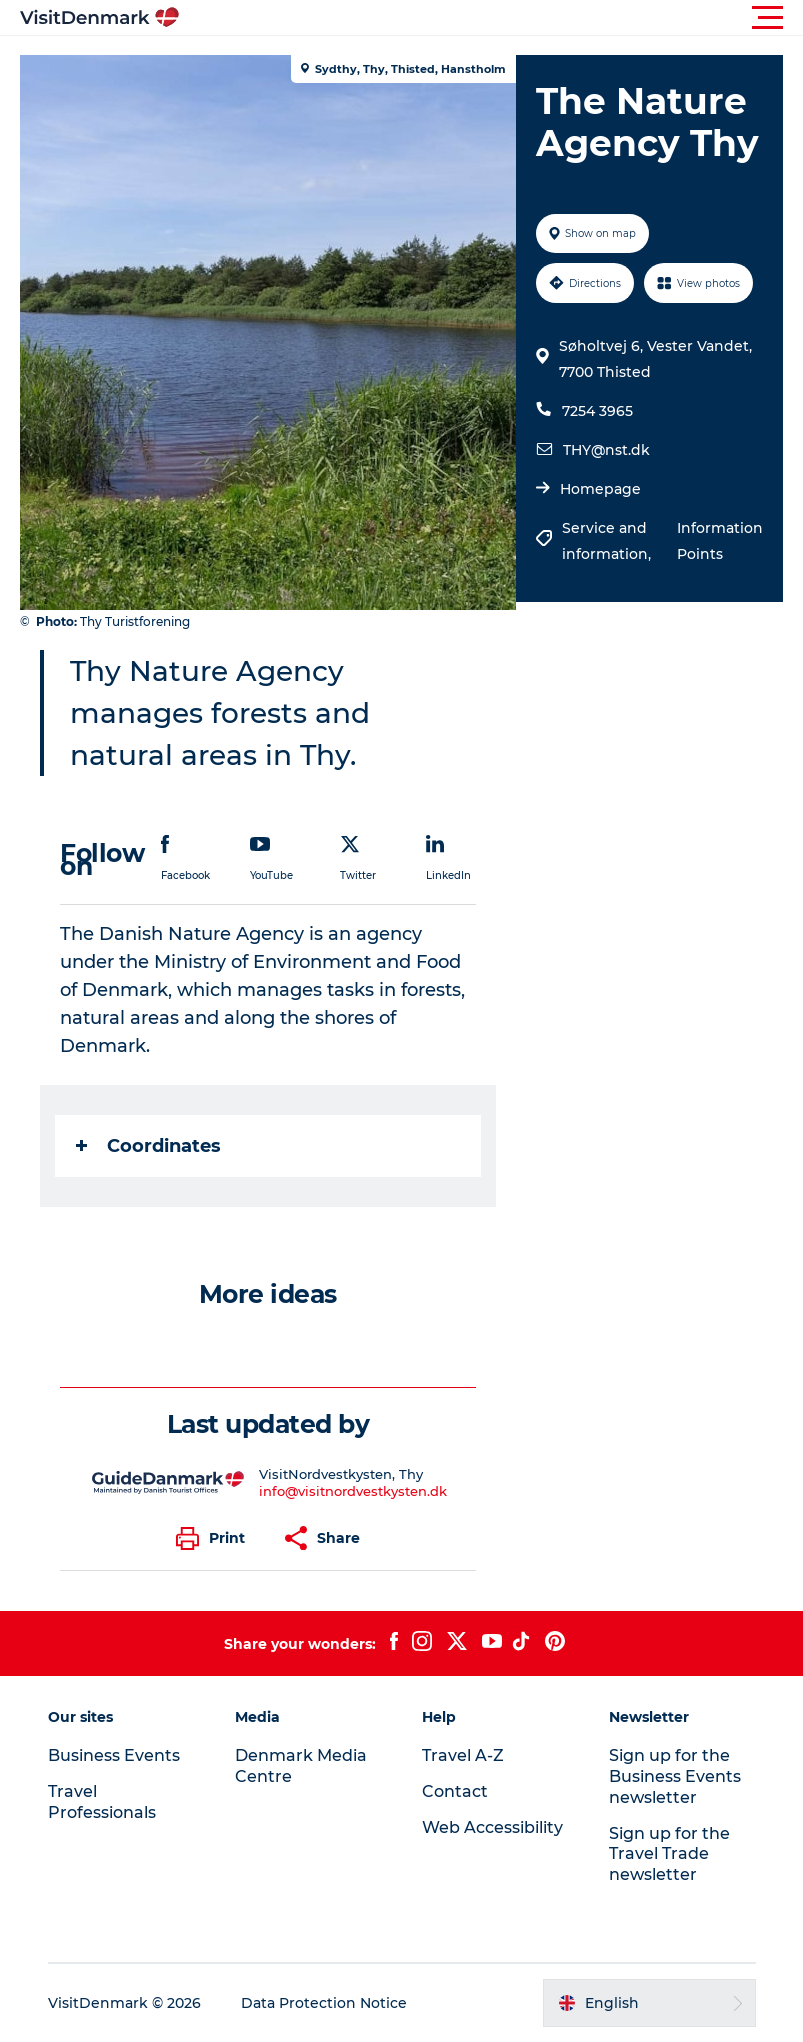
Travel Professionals (102, 1802)
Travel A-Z (463, 1755)
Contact (455, 1791)
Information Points (720, 541)
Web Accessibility (492, 1827)
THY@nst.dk (606, 450)
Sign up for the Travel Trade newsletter (669, 1854)
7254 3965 (597, 411)
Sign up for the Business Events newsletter (675, 1776)
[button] (491, 18)
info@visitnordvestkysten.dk (353, 1491)
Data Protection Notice (324, 2003)
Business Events (114, 1755)
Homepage (600, 489)
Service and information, (608, 541)
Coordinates (148, 1146)
